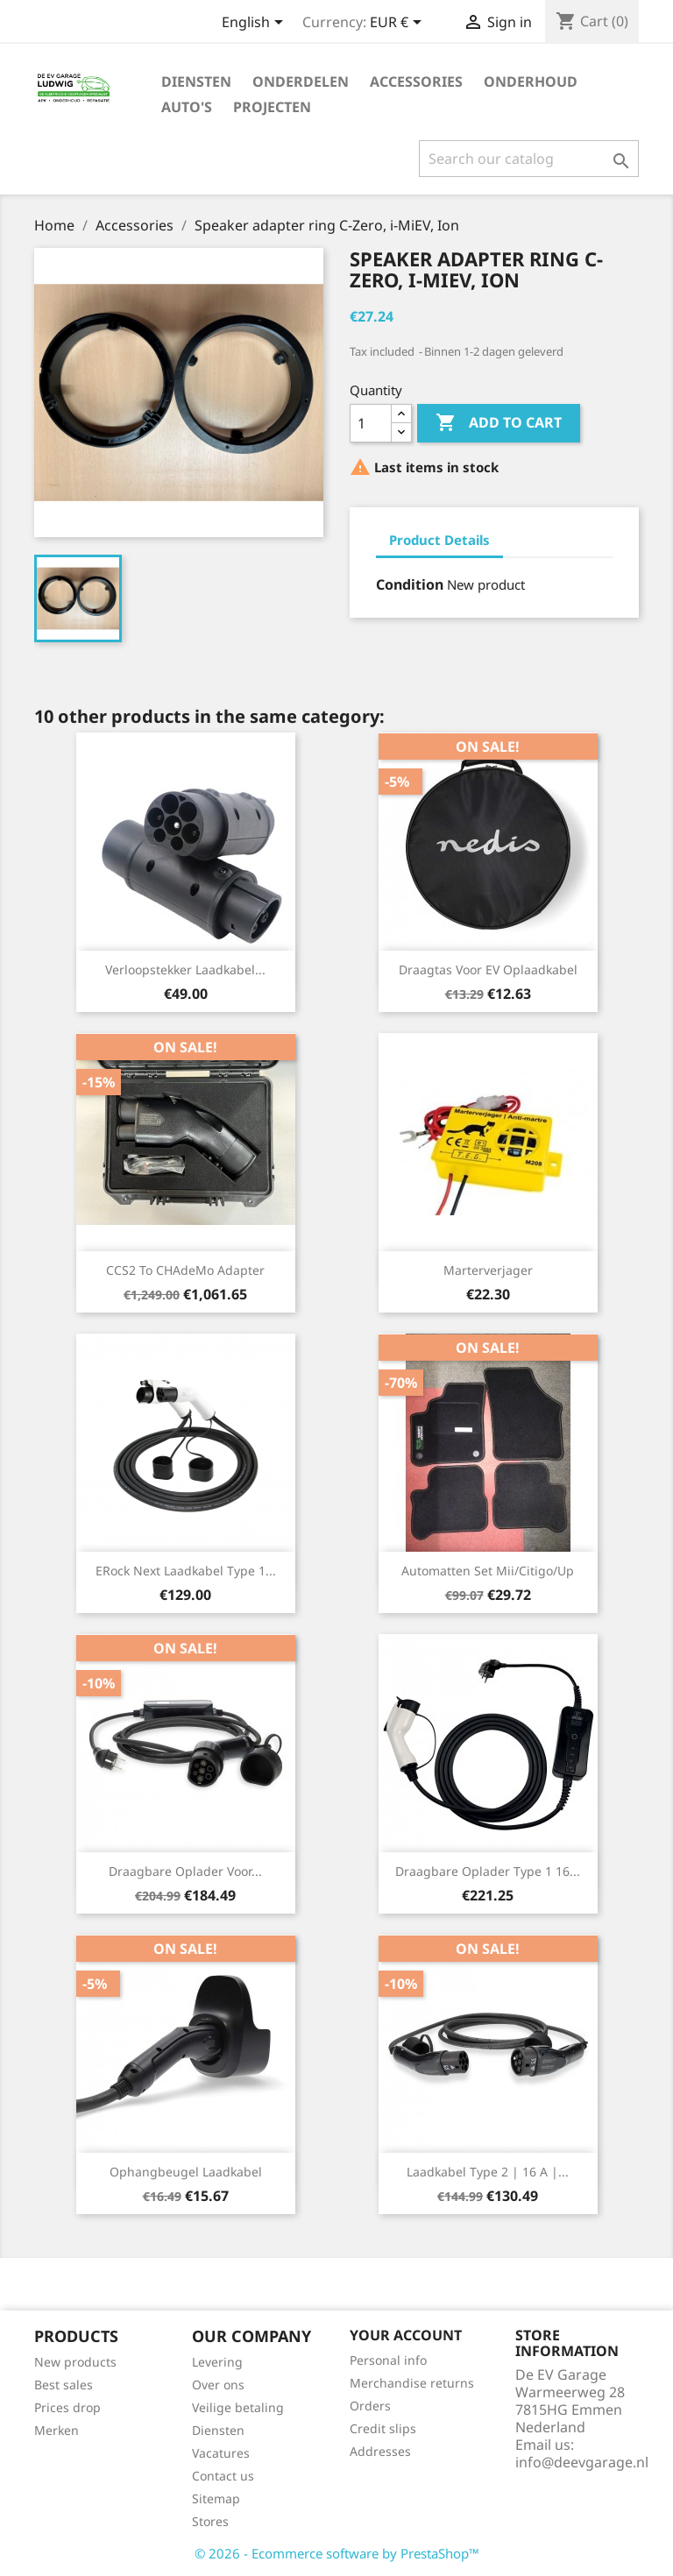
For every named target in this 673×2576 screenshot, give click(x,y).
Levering (217, 2361)
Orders (370, 2405)
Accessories (416, 81)
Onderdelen (300, 81)
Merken (56, 2430)
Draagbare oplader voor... (185, 1871)
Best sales (63, 2384)
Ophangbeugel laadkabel (186, 2171)
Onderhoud (530, 81)
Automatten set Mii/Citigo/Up (487, 1570)
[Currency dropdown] (399, 23)
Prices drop (67, 2407)
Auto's (186, 107)
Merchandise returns (412, 2382)
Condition (409, 584)
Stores (210, 2521)
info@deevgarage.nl (581, 2462)
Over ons (218, 2384)
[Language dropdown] (255, 23)
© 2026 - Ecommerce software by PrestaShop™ (337, 2553)
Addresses (380, 2451)
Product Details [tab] (439, 539)
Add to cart (499, 423)
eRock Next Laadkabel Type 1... (186, 1570)
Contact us (223, 2475)
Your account (406, 2335)
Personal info (388, 2360)
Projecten (272, 107)
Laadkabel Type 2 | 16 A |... (488, 2171)
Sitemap (216, 2498)
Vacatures (221, 2453)
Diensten (196, 81)
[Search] (529, 158)
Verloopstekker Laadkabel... (185, 969)
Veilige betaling (238, 2407)
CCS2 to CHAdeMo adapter (185, 1270)
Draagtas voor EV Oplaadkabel (488, 969)
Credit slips (383, 2428)
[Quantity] (371, 423)
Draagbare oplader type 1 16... (487, 1871)
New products (75, 2361)
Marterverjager (488, 1270)
